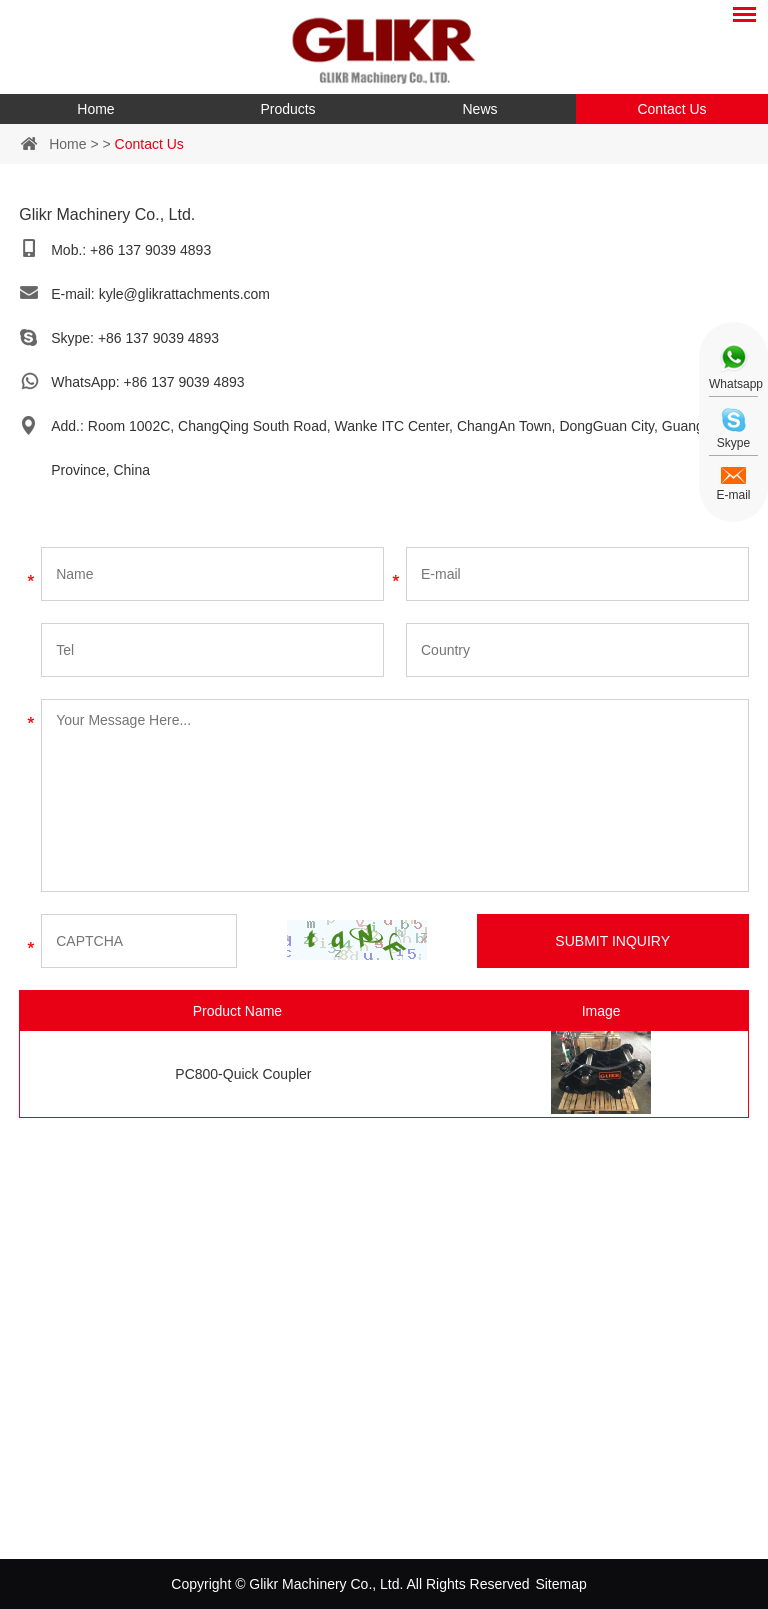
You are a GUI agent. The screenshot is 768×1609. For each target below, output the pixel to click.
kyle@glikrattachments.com (184, 294)
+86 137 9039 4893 (158, 338)
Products (287, 109)
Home (95, 109)
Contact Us (671, 109)
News (479, 109)
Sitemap (560, 1584)
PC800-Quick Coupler (243, 1074)
